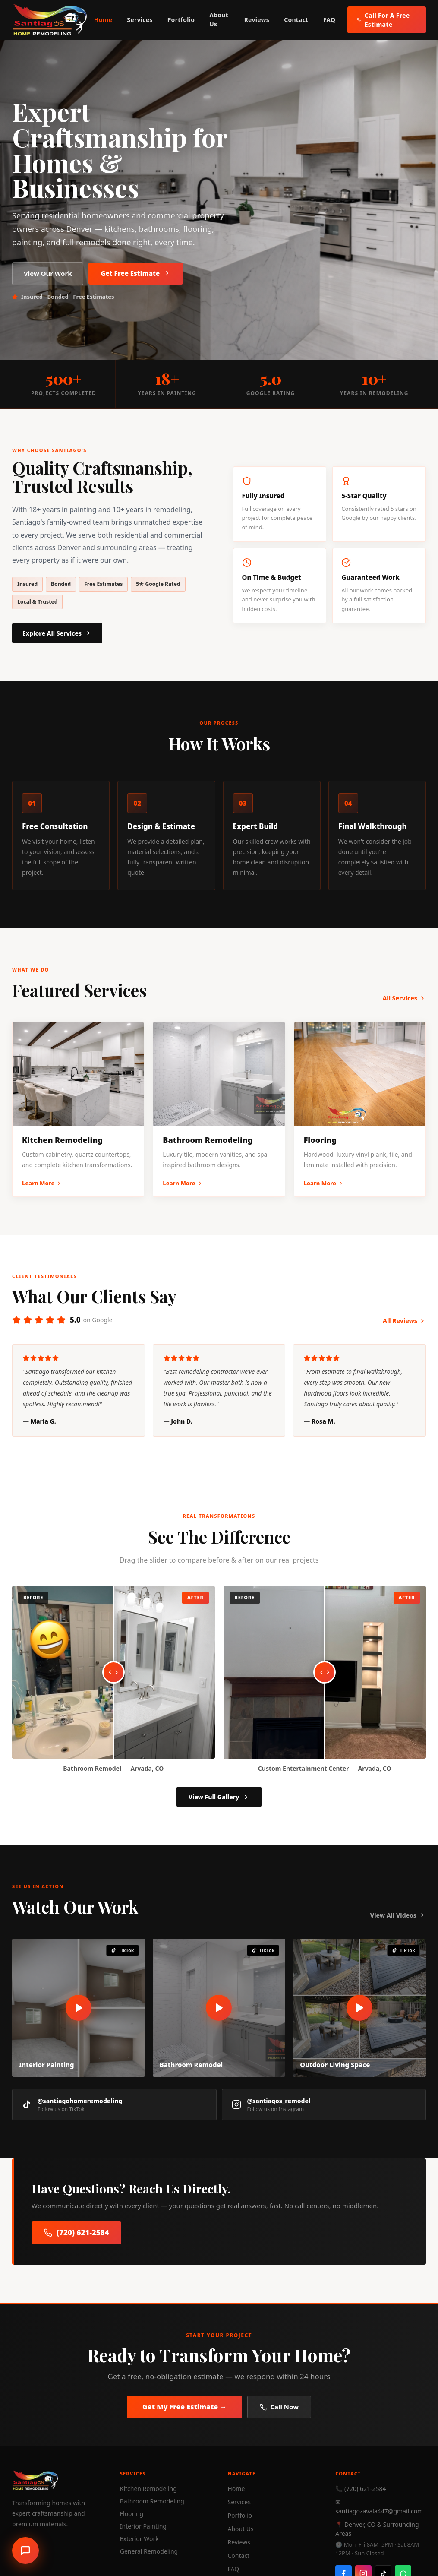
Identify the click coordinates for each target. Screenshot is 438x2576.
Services (139, 20)
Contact (296, 20)
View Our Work (48, 273)
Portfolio (181, 20)
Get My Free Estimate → (184, 2406)
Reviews (257, 20)
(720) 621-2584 (76, 2232)
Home (103, 20)
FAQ (329, 20)
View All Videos (398, 1915)
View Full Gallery (219, 1797)
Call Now (279, 2406)
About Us (218, 19)
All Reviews (404, 1320)
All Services (404, 998)
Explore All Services (57, 633)
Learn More (42, 1183)
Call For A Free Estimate (383, 19)
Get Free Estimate (136, 273)
